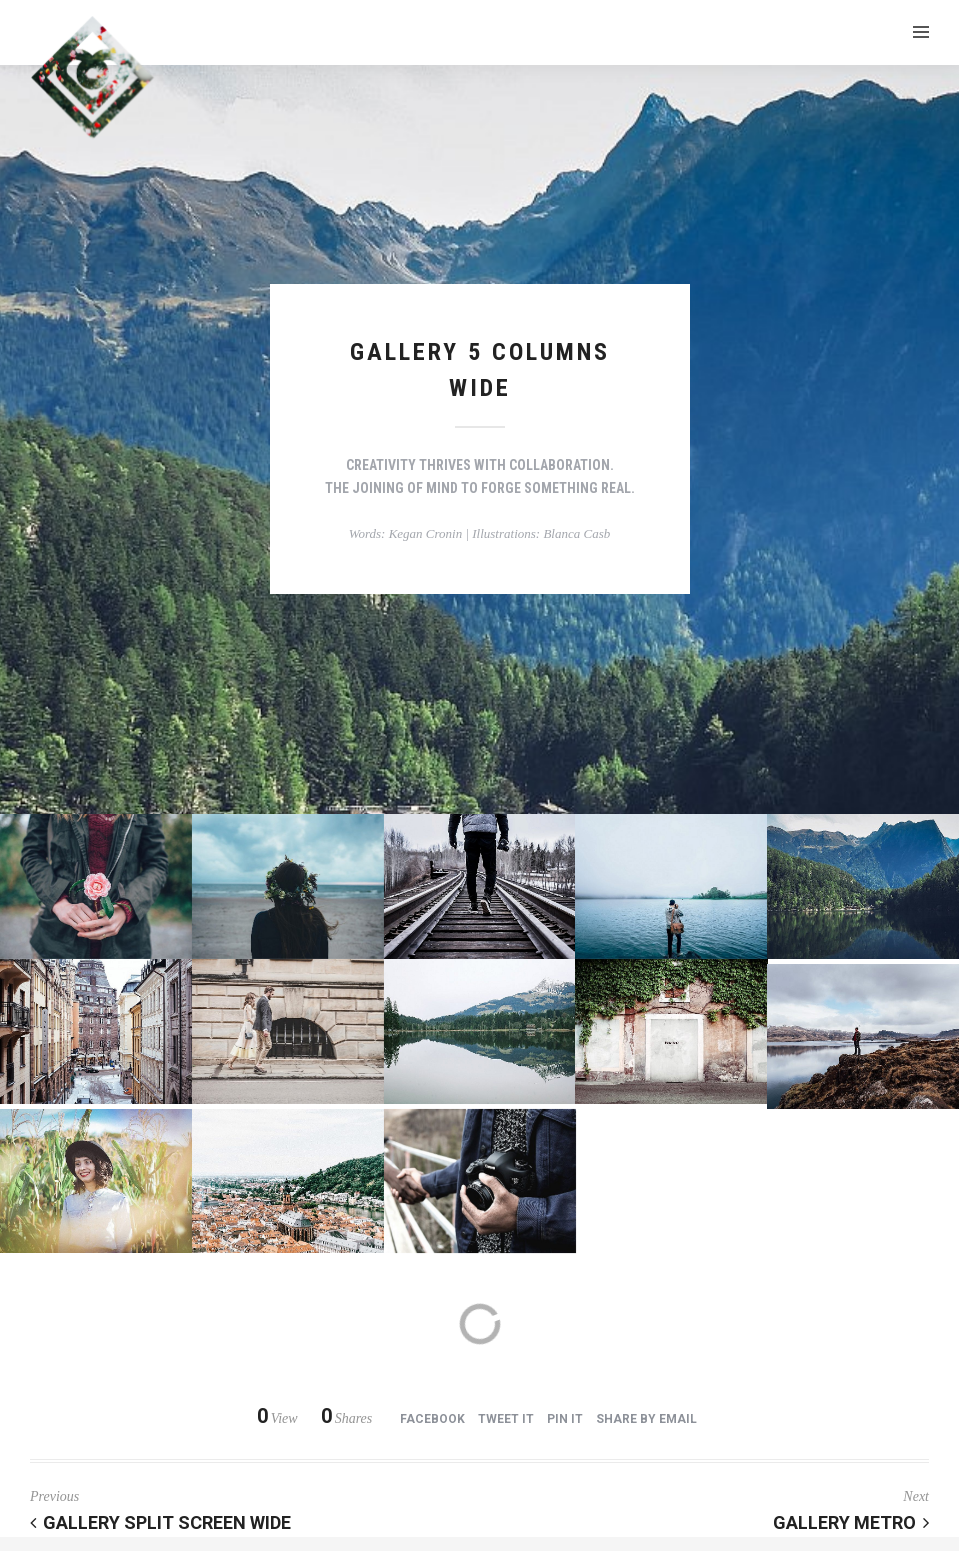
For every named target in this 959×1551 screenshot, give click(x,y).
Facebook (432, 1419)
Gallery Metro (851, 1522)
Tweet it (506, 1419)
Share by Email (646, 1419)
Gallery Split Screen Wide (160, 1522)
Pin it (565, 1419)
